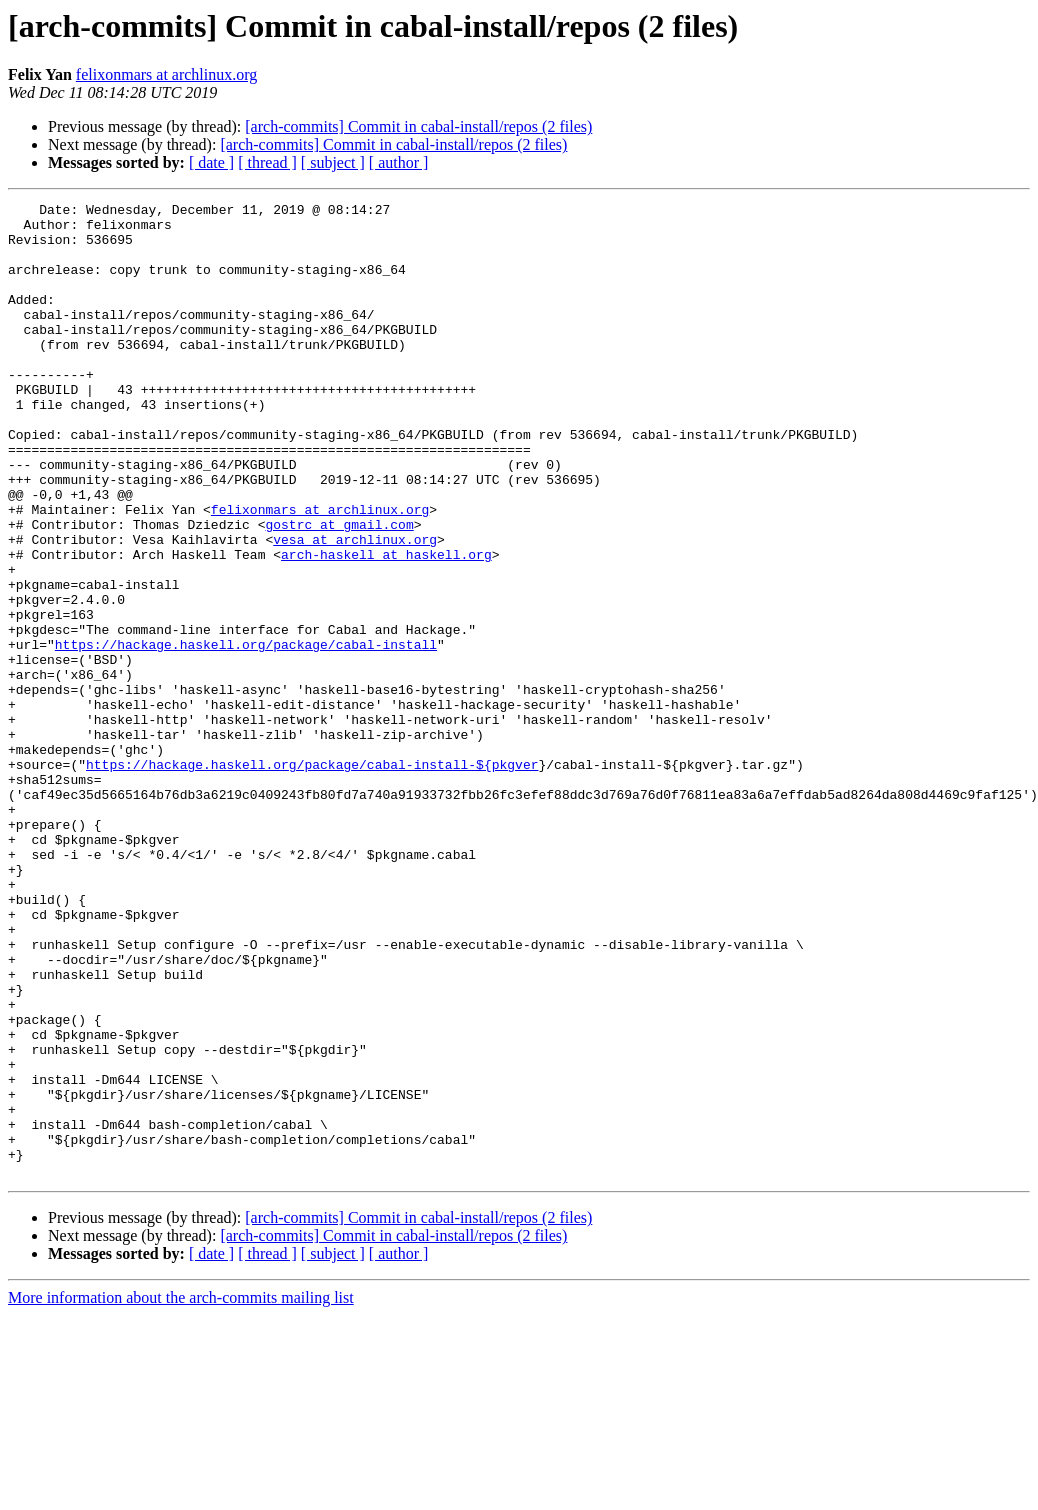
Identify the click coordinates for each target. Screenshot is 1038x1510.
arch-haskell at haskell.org (386, 626)
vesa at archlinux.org (355, 608)
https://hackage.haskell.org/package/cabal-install (246, 734)
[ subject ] (333, 162)
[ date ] (211, 162)
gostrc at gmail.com (339, 590)
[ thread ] (267, 162)
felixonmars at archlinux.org (166, 74)
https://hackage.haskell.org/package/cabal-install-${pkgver (312, 878)
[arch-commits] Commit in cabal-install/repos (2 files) (418, 126)
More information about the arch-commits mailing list (181, 1492)
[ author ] (399, 162)
